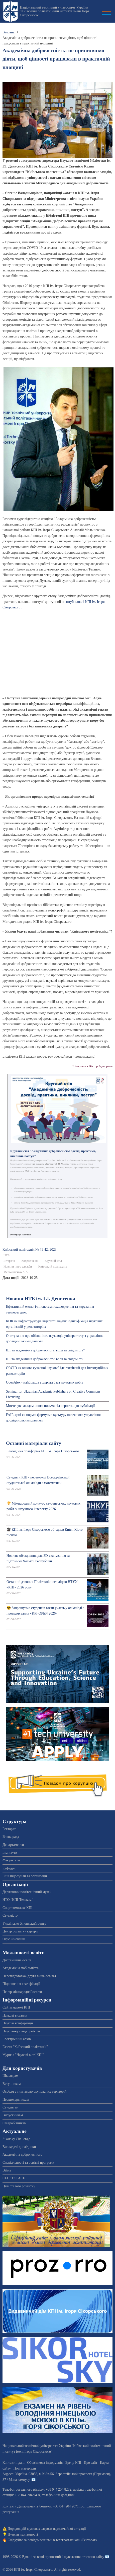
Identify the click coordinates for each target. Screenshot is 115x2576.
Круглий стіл (53, 1261)
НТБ (7, 1255)
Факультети (11, 1860)
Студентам (10, 2107)
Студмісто (10, 1915)
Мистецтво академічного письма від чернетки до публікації (50, 1406)
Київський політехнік (52, 1266)
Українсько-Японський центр (24, 1923)
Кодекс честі (29, 1261)
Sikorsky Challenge (16, 2139)
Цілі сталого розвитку (19, 2186)
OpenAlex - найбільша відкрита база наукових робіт (44, 1382)
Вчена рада (11, 1837)
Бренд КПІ (73, 2463)
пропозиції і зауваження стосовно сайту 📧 (77, 2557)
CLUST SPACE (14, 2178)
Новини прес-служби (18, 1266)
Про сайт (90, 2463)
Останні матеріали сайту (33, 1443)
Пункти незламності (23, 2534)
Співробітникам (14, 2123)
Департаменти (13, 1845)
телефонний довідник (58, 2495)
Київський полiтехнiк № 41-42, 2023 (30, 1249)
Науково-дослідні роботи (21, 2031)
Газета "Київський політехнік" (25, 2047)
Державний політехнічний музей (27, 1892)
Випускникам (13, 2115)
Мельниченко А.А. (16, 1272)
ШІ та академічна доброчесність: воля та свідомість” (45, 1350)
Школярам (10, 2076)
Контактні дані (14, 2463)
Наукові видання (15, 2015)
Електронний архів (17, 2039)
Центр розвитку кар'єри (20, 1931)
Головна (9, 32)
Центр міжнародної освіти (22, 1992)
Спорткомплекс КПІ (17, 1908)
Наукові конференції (18, 2023)
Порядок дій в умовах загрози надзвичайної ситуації (47, 2529)
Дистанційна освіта (17, 1960)
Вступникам (12, 2084)
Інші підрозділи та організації (25, 1876)
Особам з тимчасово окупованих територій (34, 2091)
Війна (7, 2170)
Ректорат (9, 1829)
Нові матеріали (25, 2468)
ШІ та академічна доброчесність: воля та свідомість (44, 1359)
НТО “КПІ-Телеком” (18, 1900)
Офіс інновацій (14, 1939)
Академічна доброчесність (22, 2154)
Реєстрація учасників (20, 1234)
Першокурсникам (16, 2099)
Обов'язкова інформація (45, 2463)
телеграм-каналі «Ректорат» (76, 2540)
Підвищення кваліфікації (21, 1984)
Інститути (10, 1852)
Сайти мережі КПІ (16, 2007)
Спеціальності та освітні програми (28, 2162)
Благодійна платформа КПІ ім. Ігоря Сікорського (43, 1451)
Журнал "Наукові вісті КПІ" (23, 2055)
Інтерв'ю (9, 1261)
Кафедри (9, 1868)
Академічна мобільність (21, 1968)
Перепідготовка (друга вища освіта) (29, 1976)
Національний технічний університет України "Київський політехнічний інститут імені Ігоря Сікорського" (54, 11)
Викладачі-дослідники (19, 2147)
